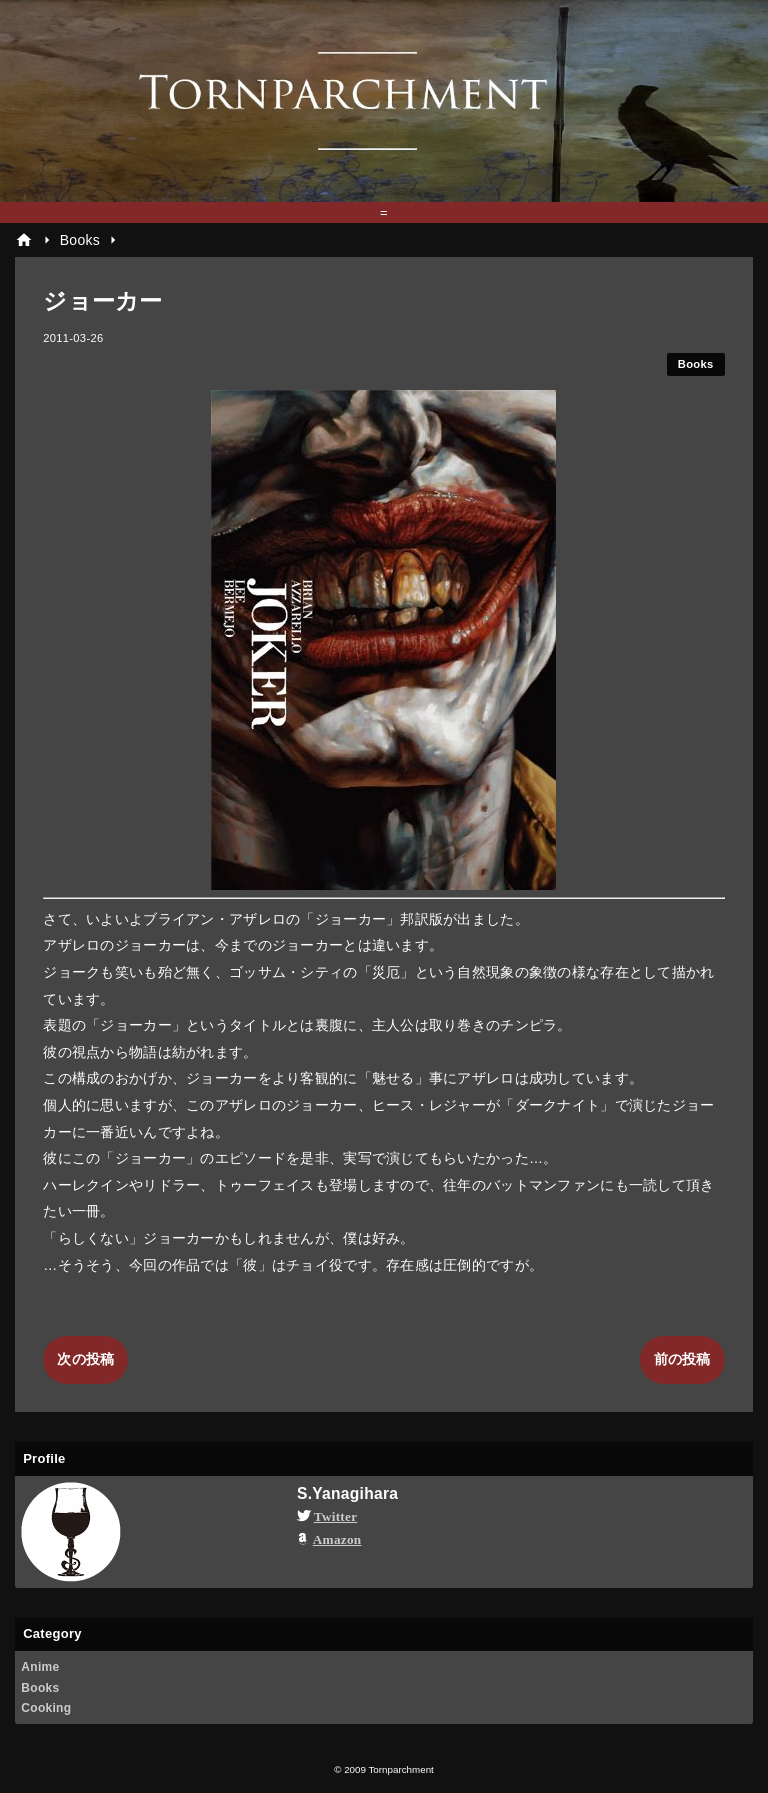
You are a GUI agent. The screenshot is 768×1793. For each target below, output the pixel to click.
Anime (40, 1667)
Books (696, 364)
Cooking (46, 1708)
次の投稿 (85, 1359)
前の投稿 (682, 1359)
